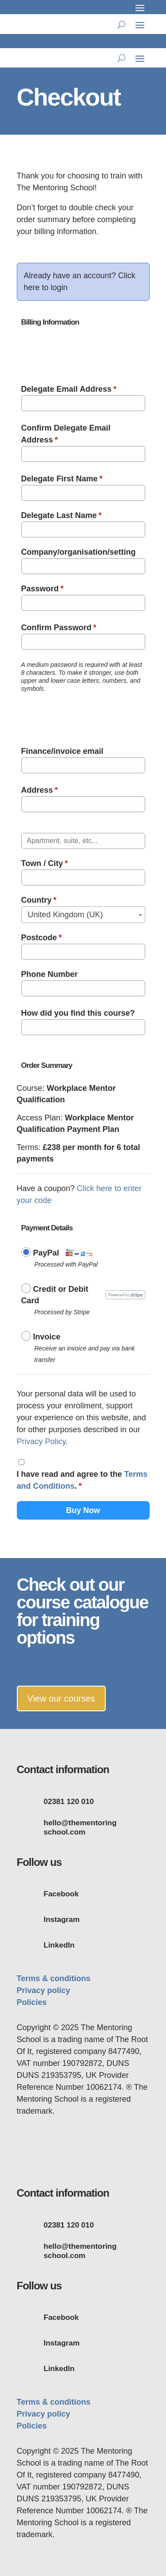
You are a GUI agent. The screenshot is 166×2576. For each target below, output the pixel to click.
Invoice (47, 1336)
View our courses (61, 1698)
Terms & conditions (54, 1978)
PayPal (46, 1252)
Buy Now (83, 1510)
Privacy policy (43, 1990)
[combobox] (83, 914)
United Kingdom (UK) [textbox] (65, 914)
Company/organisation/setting (78, 552)
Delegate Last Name (61, 515)
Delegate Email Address (68, 389)
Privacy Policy (41, 1441)
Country (39, 900)
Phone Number (49, 974)
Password (42, 588)
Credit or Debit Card (55, 1295)
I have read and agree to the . (82, 1480)
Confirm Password (59, 627)
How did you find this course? (78, 1013)
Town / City (44, 863)
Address (39, 790)
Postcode (41, 937)
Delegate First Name (62, 478)
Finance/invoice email (62, 751)
